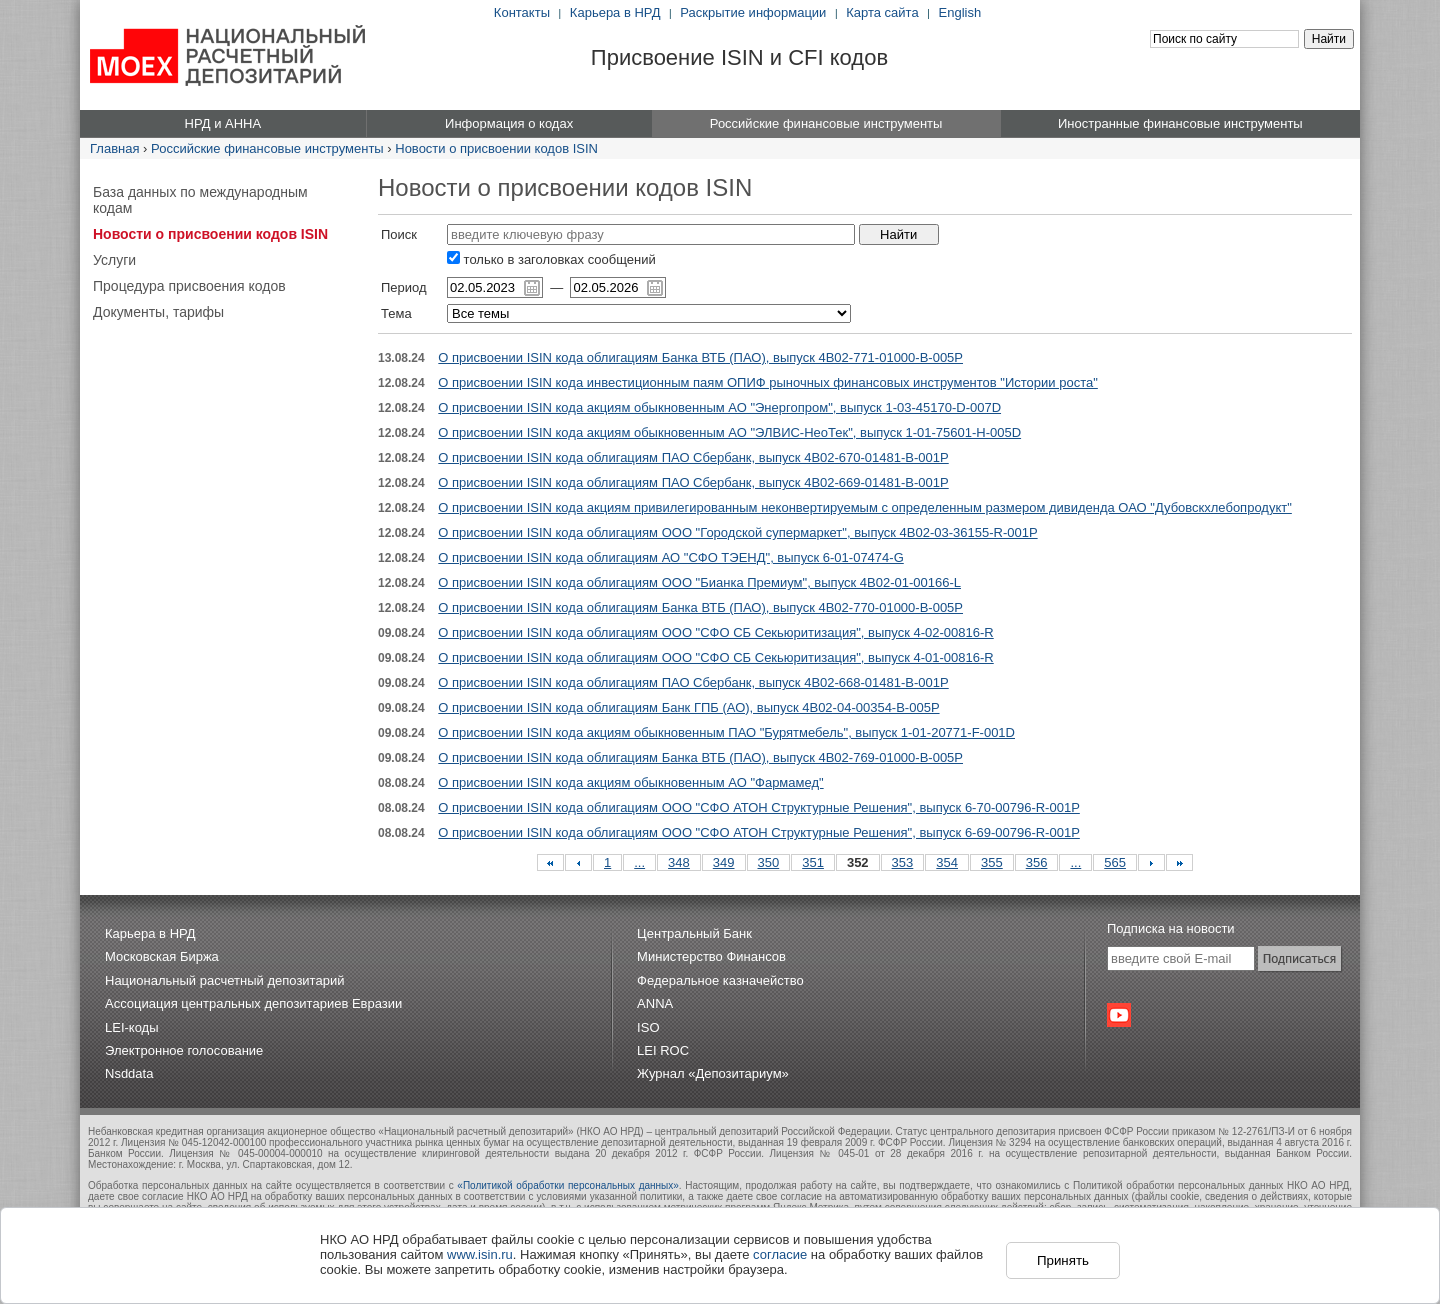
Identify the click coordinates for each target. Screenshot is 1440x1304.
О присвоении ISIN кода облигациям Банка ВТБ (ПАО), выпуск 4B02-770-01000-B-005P (700, 607)
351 (813, 862)
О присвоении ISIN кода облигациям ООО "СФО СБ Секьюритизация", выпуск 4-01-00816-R (715, 657)
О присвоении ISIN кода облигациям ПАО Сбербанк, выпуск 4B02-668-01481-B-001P (693, 682)
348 (679, 862)
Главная (114, 148)
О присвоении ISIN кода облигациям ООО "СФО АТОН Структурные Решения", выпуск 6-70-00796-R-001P (758, 807)
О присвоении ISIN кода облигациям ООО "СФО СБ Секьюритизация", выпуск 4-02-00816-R (715, 632)
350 (769, 862)
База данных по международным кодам (200, 200)
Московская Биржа (162, 956)
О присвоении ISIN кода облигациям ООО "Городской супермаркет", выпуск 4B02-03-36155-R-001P (737, 532)
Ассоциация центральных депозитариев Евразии (253, 1003)
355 (992, 862)
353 (903, 862)
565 (1115, 862)
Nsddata (129, 1073)
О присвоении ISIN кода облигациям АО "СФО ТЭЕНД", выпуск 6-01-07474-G (670, 557)
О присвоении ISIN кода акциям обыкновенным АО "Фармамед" (630, 782)
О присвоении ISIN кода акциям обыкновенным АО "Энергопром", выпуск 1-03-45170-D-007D (719, 407)
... (639, 862)
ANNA (655, 1003)
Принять (1063, 1260)
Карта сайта (882, 12)
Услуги (114, 260)
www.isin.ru (480, 1254)
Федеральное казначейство (720, 980)
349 (724, 862)
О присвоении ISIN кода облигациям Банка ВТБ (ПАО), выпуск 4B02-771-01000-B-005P (700, 357)
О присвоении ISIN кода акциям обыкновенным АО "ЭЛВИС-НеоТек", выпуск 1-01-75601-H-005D (729, 432)
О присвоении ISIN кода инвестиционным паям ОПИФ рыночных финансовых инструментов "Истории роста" (767, 382)
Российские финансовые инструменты (267, 148)
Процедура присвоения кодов (189, 286)
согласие (780, 1254)
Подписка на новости (1171, 928)
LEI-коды (132, 1027)
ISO (648, 1027)
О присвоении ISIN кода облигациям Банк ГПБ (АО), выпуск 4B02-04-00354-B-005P (688, 707)
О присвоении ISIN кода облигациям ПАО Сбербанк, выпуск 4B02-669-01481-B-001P (693, 482)
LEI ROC (663, 1050)
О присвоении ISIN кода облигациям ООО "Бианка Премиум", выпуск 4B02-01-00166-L (699, 582)
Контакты (522, 12)
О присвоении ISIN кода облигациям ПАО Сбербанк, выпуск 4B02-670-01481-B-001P (693, 457)
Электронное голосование (184, 1050)
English (960, 12)
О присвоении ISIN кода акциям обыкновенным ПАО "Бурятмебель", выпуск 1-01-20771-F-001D (726, 732)
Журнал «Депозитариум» (713, 1073)
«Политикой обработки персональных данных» (568, 1185)
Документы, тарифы (158, 312)
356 (1037, 862)
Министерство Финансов (711, 956)
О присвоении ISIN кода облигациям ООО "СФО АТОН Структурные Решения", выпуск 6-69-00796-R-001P (758, 832)
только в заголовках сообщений (551, 259)
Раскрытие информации (753, 12)
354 (947, 862)
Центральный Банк (694, 933)
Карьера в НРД (615, 12)
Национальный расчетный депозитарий (224, 980)
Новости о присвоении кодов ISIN (496, 148)
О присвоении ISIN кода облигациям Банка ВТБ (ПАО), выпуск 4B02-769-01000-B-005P (700, 757)
